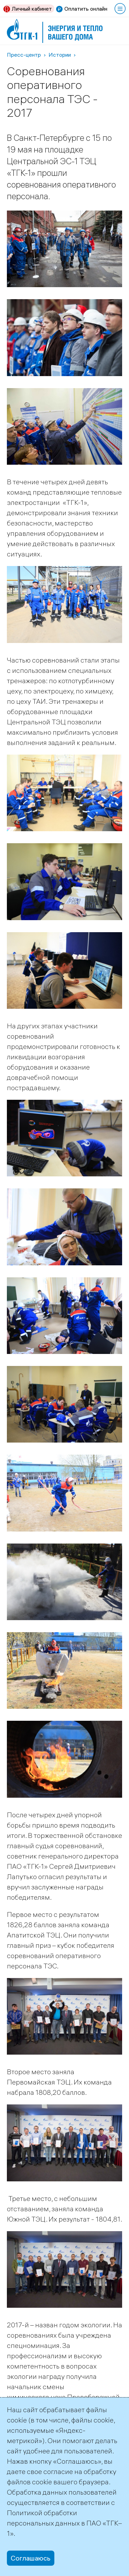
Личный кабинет (32, 8)
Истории (60, 54)
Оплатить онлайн (85, 8)
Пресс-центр (24, 54)
